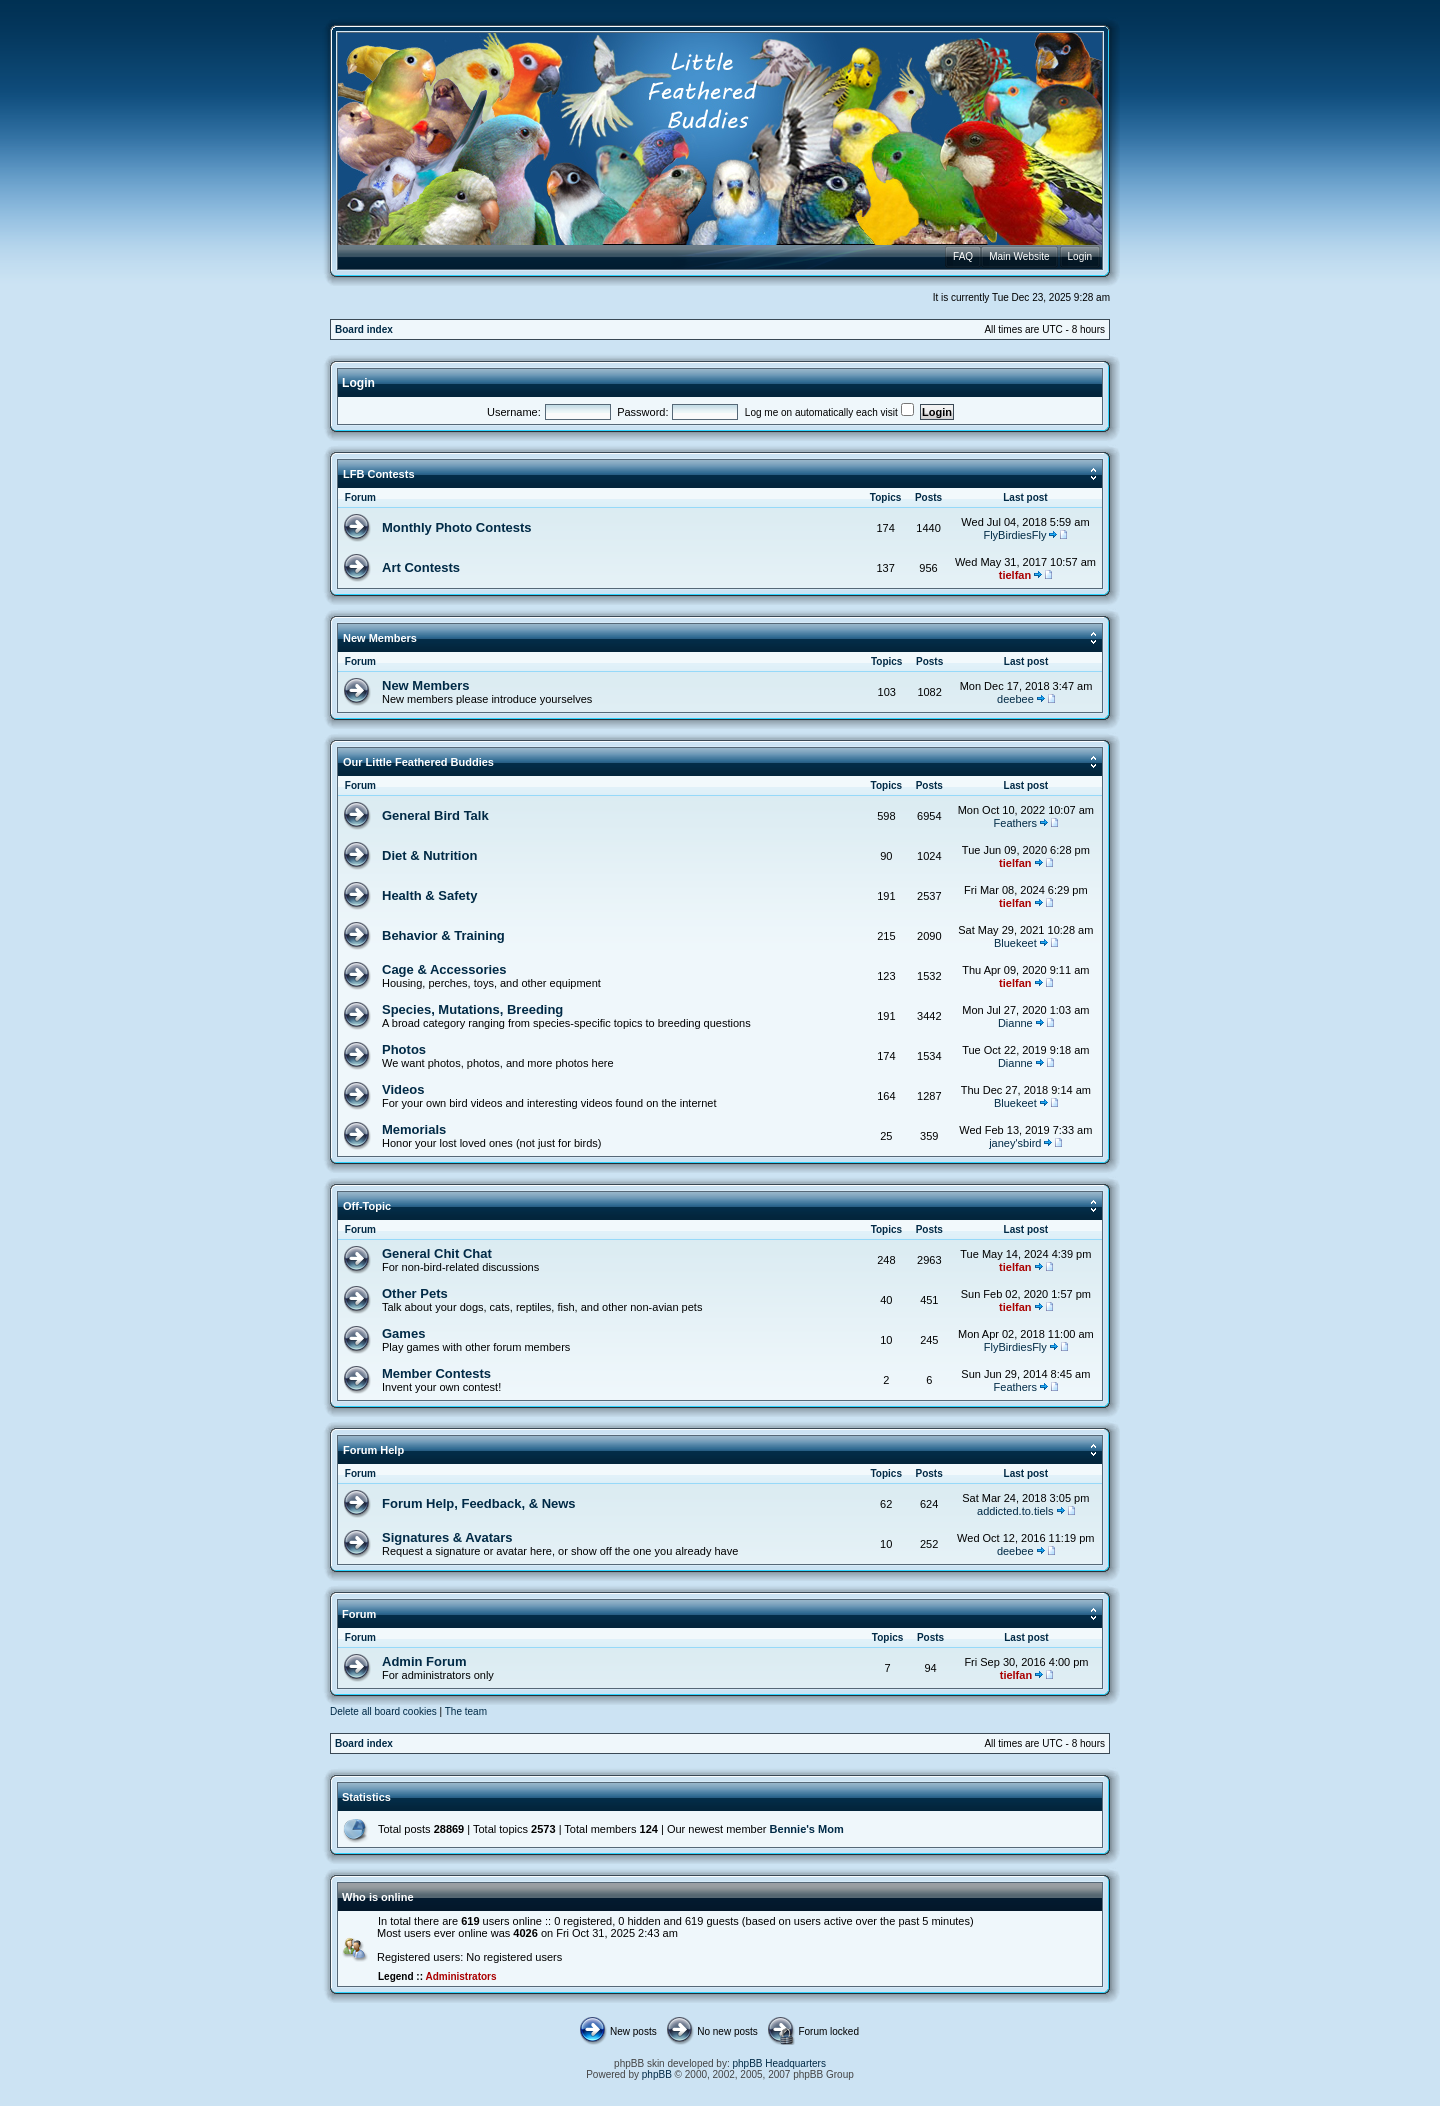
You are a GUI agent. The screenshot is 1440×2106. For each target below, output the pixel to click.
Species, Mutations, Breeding (472, 1009)
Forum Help (373, 1450)
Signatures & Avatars (447, 1537)
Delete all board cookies (383, 1711)
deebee (1015, 699)
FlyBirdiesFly (1014, 535)
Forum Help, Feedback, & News (479, 1503)
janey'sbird (1015, 1143)
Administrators (460, 1976)
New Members (380, 638)
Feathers (1015, 823)
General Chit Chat (437, 1253)
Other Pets (415, 1293)
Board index (364, 329)
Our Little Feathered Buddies (418, 762)
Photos (404, 1049)
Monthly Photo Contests (457, 527)
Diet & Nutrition (429, 855)
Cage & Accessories (444, 969)
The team (466, 1711)
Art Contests (421, 567)
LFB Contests (379, 474)
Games (403, 1333)
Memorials (414, 1129)
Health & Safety (429, 895)
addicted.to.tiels (1015, 1511)
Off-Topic (367, 1206)
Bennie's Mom (807, 1829)
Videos (403, 1089)
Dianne (1015, 1023)
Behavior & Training (443, 935)
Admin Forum (424, 1661)
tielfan (1015, 575)
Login (358, 383)
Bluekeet (1015, 943)
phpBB (657, 2074)
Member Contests (436, 1373)
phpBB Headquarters (779, 2063)
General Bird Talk (435, 815)
